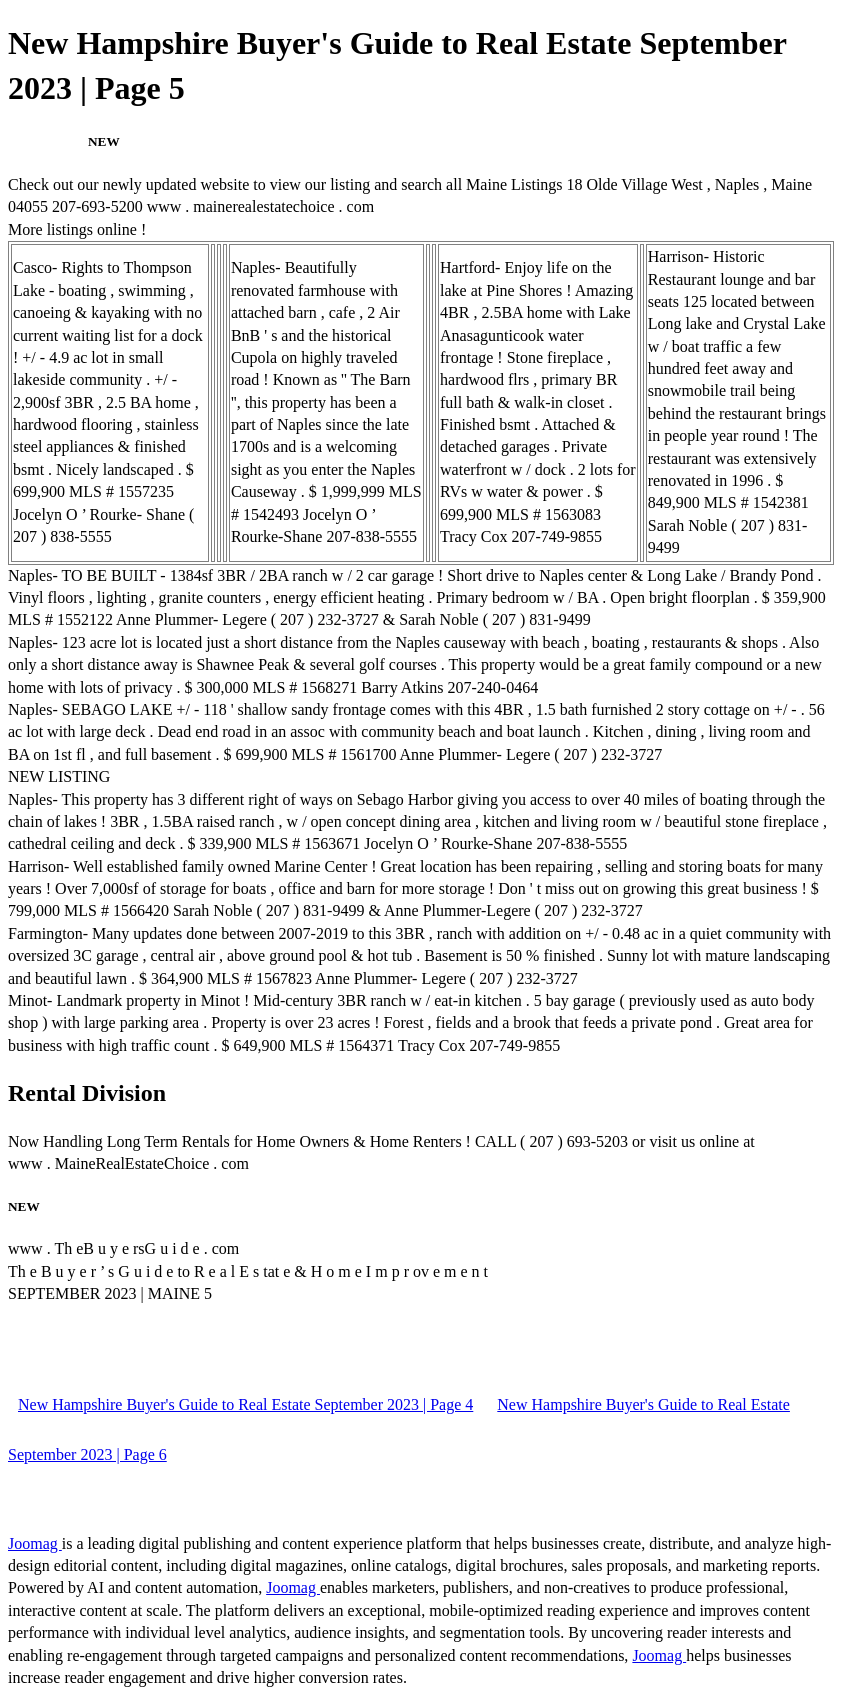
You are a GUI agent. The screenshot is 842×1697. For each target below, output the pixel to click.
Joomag (35, 1543)
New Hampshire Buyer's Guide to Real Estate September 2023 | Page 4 (245, 1404)
